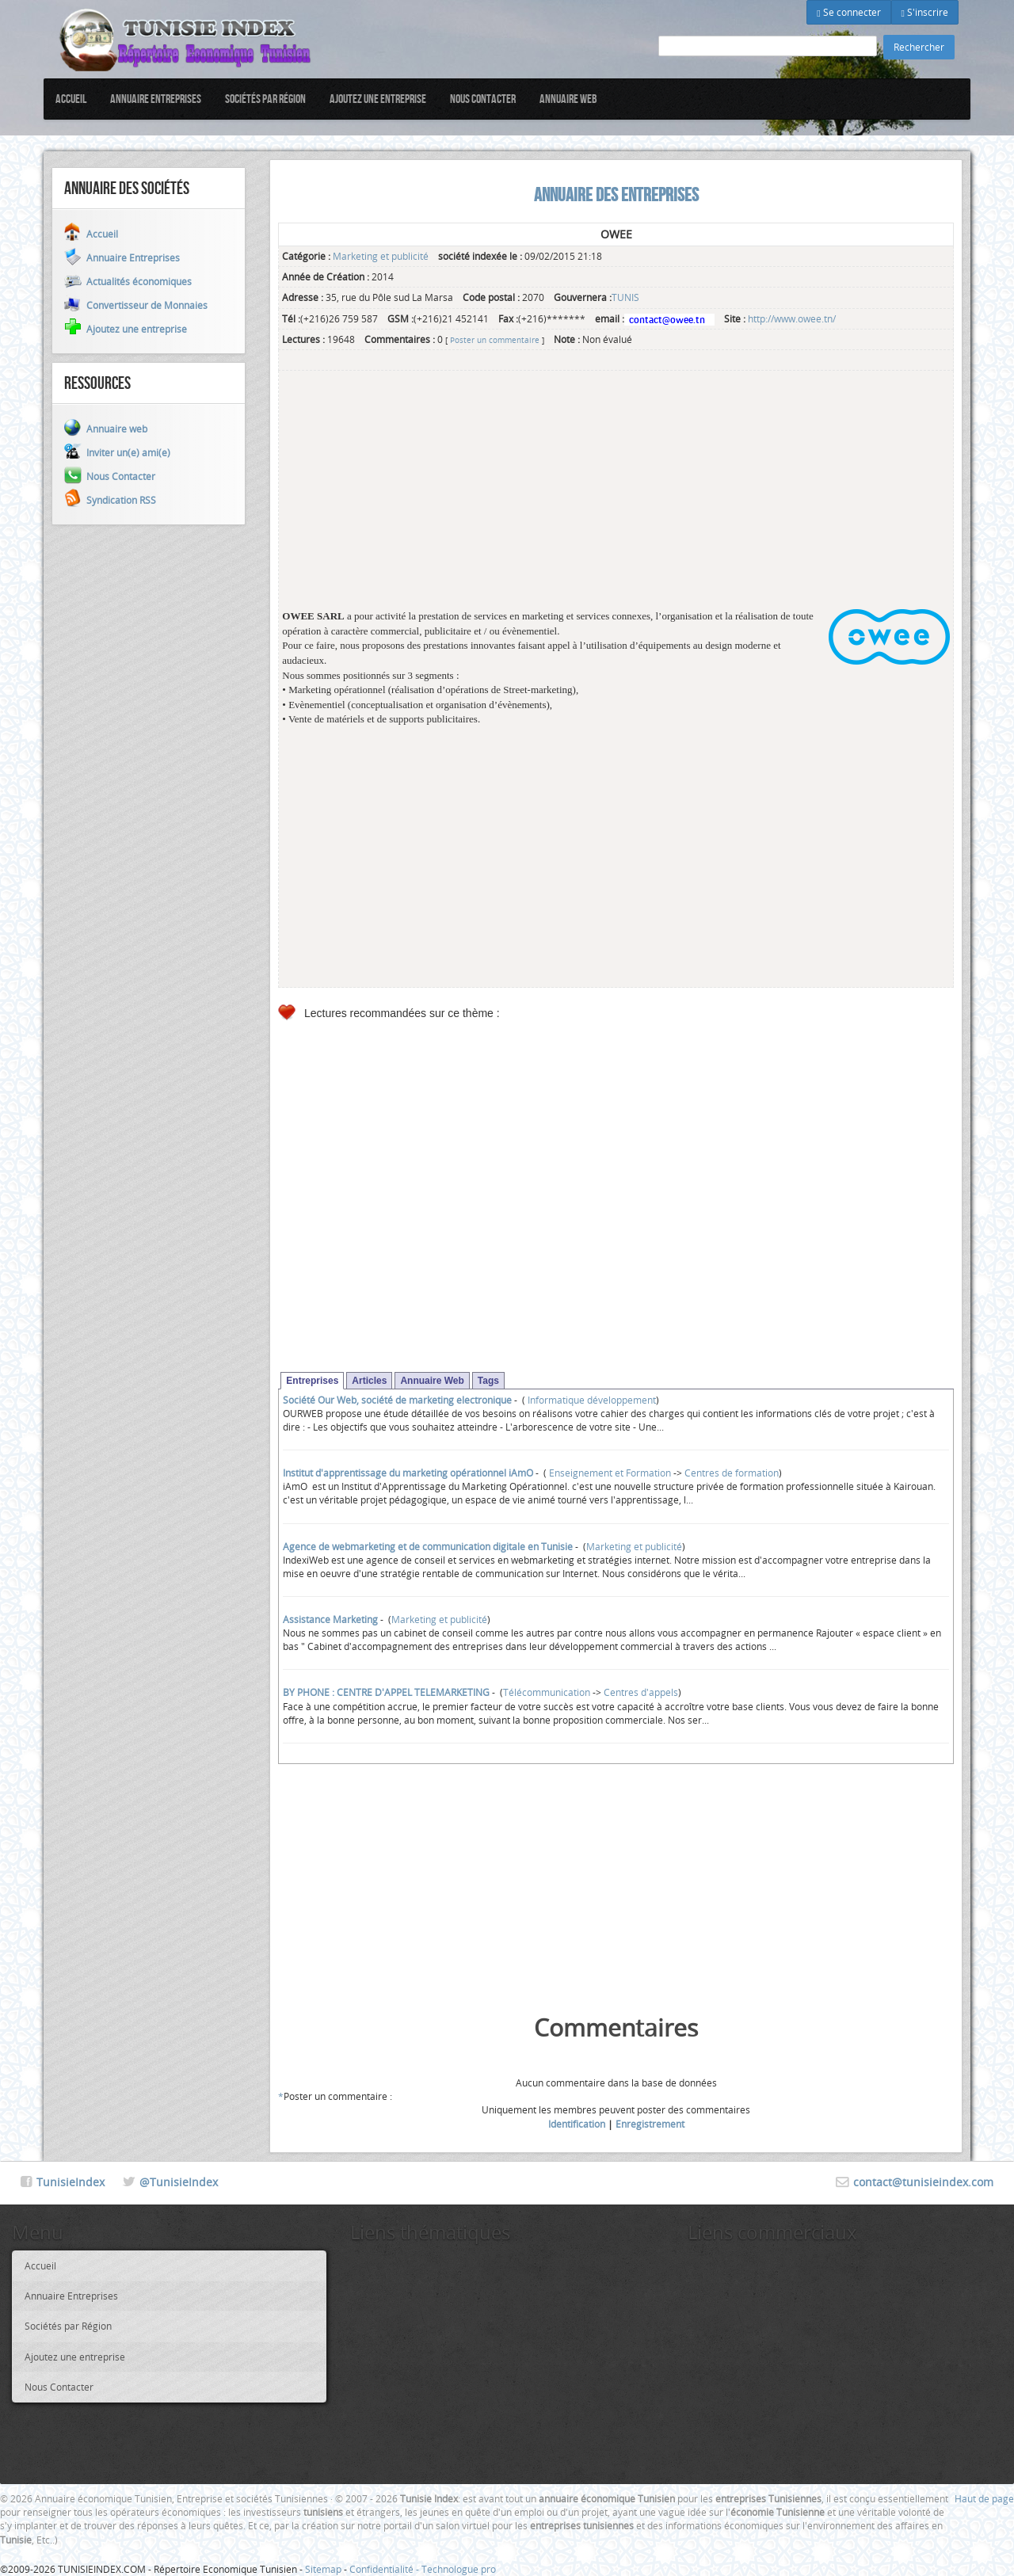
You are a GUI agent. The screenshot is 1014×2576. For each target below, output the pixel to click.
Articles (369, 1380)
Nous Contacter (483, 98)
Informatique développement (590, 1399)
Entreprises (312, 1380)
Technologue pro (458, 2569)
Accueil (70, 98)
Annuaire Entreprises (155, 98)
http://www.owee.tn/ (792, 318)
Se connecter (848, 12)
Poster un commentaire (494, 339)
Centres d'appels (641, 1692)
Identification (576, 2123)
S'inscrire (925, 12)
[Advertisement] (616, 498)
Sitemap (323, 2569)
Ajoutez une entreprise (378, 98)
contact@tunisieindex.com (923, 2181)
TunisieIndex (70, 2181)
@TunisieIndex (178, 2181)
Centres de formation (731, 1472)
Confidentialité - (385, 2569)
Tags (488, 1380)
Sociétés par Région (265, 98)
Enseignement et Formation (609, 1472)
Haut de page (984, 2498)
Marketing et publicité (381, 256)
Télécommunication (546, 1692)
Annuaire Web (431, 1380)
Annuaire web (568, 98)
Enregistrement (650, 2123)
